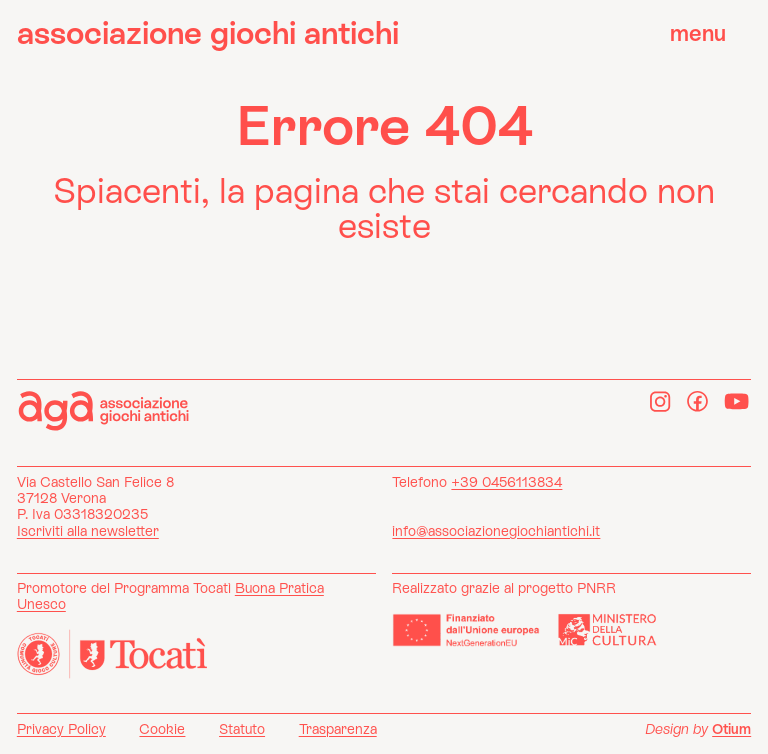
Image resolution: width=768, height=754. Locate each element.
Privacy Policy (61, 729)
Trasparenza (338, 729)
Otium (731, 729)
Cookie (162, 729)
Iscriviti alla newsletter (88, 531)
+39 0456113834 (506, 482)
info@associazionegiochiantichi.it (496, 531)
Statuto (242, 729)
